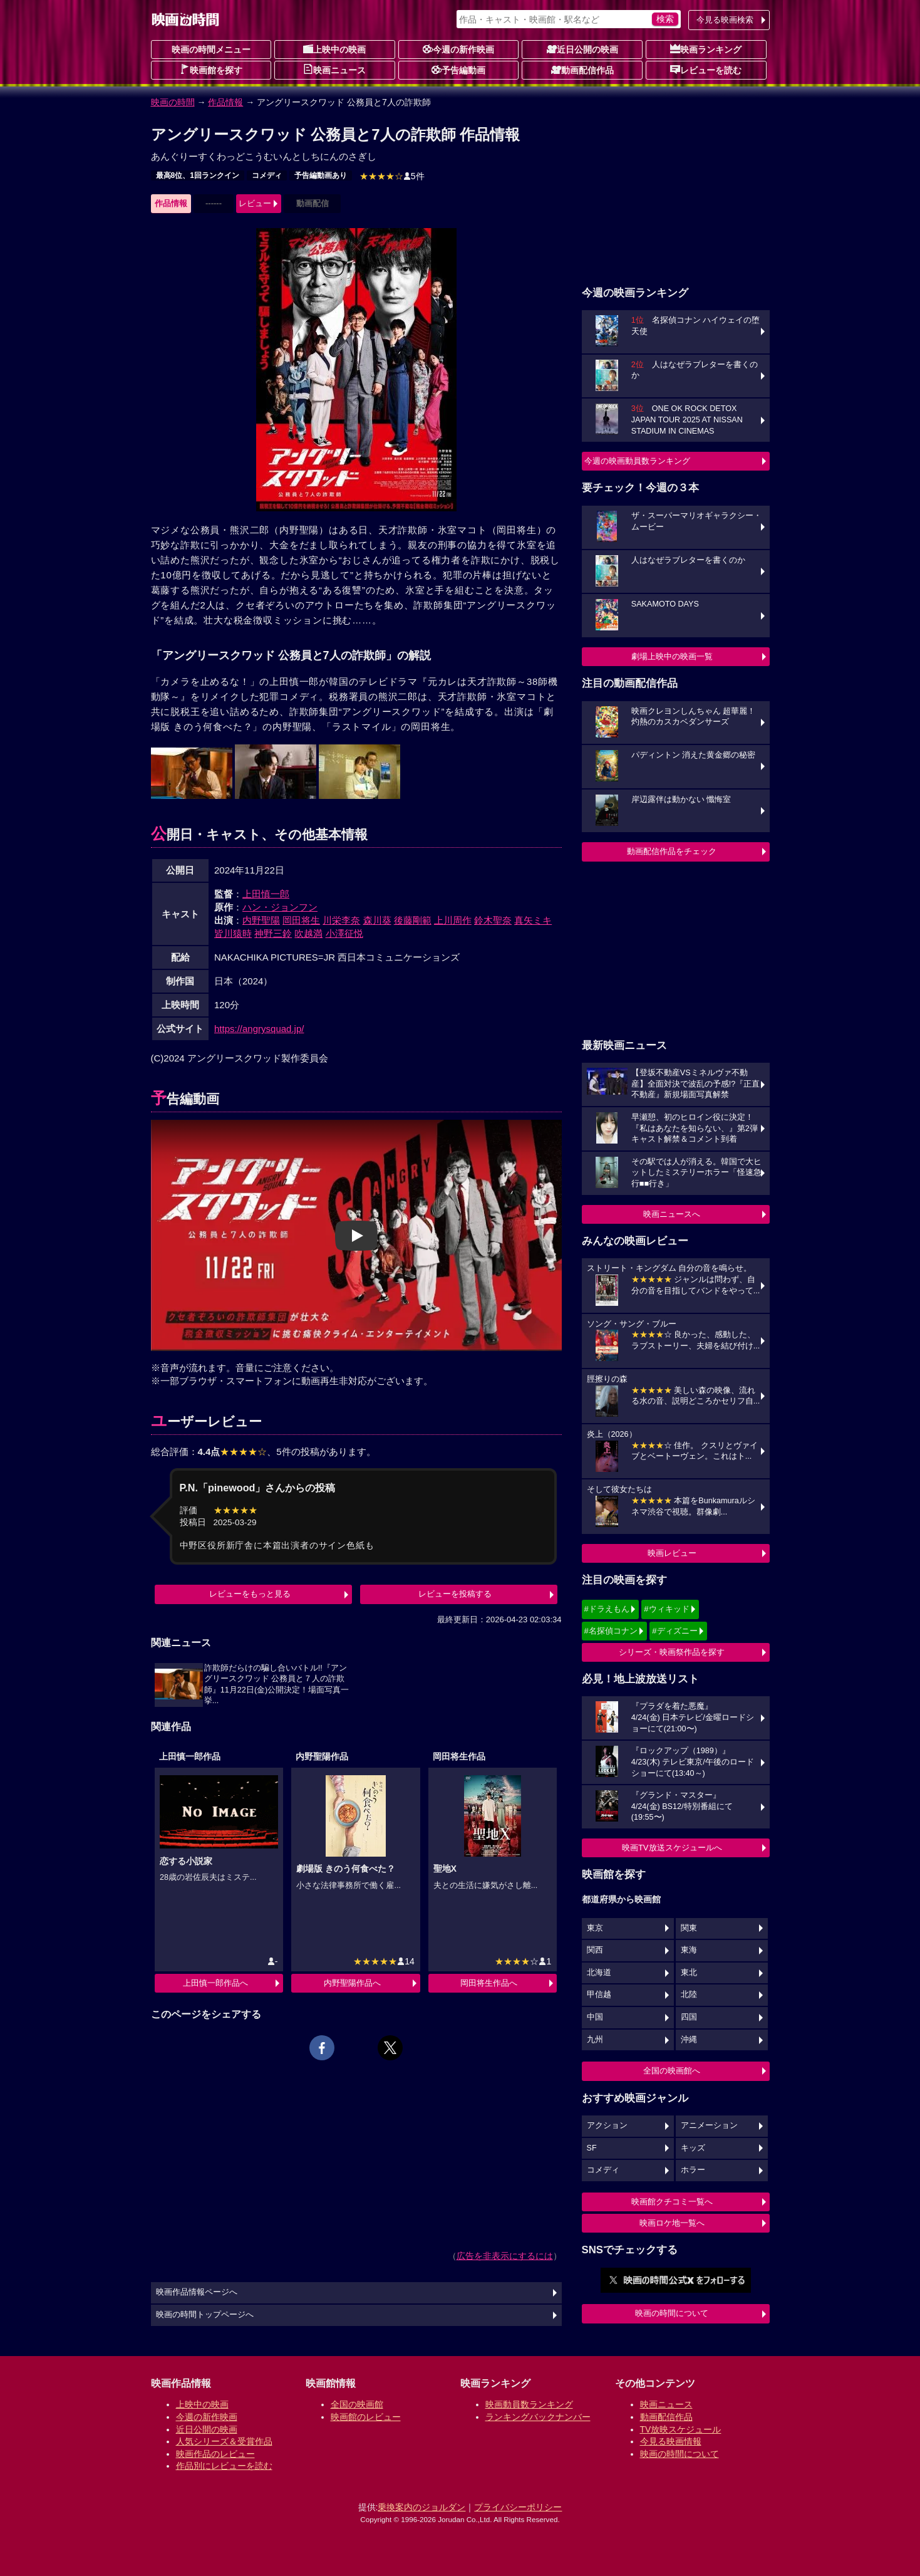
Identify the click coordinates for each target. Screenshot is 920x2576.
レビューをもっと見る (250, 1593)
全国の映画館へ (671, 2070)
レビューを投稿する (455, 1593)
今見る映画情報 (670, 2441)
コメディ (267, 175)
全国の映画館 (357, 2404)
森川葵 (377, 920)
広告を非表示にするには (505, 2256)
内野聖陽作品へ (352, 1983)
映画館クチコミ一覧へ (672, 2201)
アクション (607, 2125)
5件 (392, 176)
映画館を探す (211, 69)
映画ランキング (706, 49)
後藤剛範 (413, 920)
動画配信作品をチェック (671, 851)
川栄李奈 (341, 920)
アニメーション (709, 2125)
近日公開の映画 (582, 49)
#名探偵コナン (611, 1630)
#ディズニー (674, 1630)
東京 (595, 1928)
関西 (595, 1950)
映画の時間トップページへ (205, 2314)
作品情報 (225, 102)
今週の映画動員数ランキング (637, 461)
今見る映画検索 (724, 19)
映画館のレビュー (366, 2417)
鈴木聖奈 (493, 920)
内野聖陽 (261, 920)
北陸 (689, 1994)
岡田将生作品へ (488, 1983)
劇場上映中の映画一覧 (672, 656)
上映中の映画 (334, 49)
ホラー (693, 2170)
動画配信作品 (582, 69)
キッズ (693, 2148)
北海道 (599, 1972)
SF (592, 2148)
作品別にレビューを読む (224, 2466)
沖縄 (689, 2039)
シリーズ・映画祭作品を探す (672, 1652)
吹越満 (308, 933)
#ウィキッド (666, 1609)
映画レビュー (672, 1553)
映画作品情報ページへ (196, 2292)
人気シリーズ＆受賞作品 (224, 2441)
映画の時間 (173, 102)
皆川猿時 (233, 933)
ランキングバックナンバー (538, 2417)
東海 (689, 1950)
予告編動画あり (320, 175)
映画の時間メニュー (211, 49)
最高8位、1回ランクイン (197, 175)
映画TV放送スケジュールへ (672, 1847)
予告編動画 (458, 69)
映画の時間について (671, 2313)
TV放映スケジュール (680, 2429)
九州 (595, 2039)
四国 (689, 2017)
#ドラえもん (606, 1609)
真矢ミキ (533, 920)
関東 (689, 1928)
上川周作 (453, 920)
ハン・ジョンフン (280, 907)
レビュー (255, 203)
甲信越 (599, 1994)
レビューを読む (706, 69)
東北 (689, 1972)
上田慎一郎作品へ (215, 1983)
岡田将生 (301, 920)
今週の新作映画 (458, 49)
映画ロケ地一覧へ (672, 2223)
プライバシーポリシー (518, 2507)
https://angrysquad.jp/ (259, 1028)
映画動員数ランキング (529, 2404)
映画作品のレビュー (215, 2454)
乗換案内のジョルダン (421, 2507)
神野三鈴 (273, 933)
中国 (595, 2017)
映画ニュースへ (671, 1214)
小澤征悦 (344, 933)
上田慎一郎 (265, 894)
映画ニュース (334, 69)
